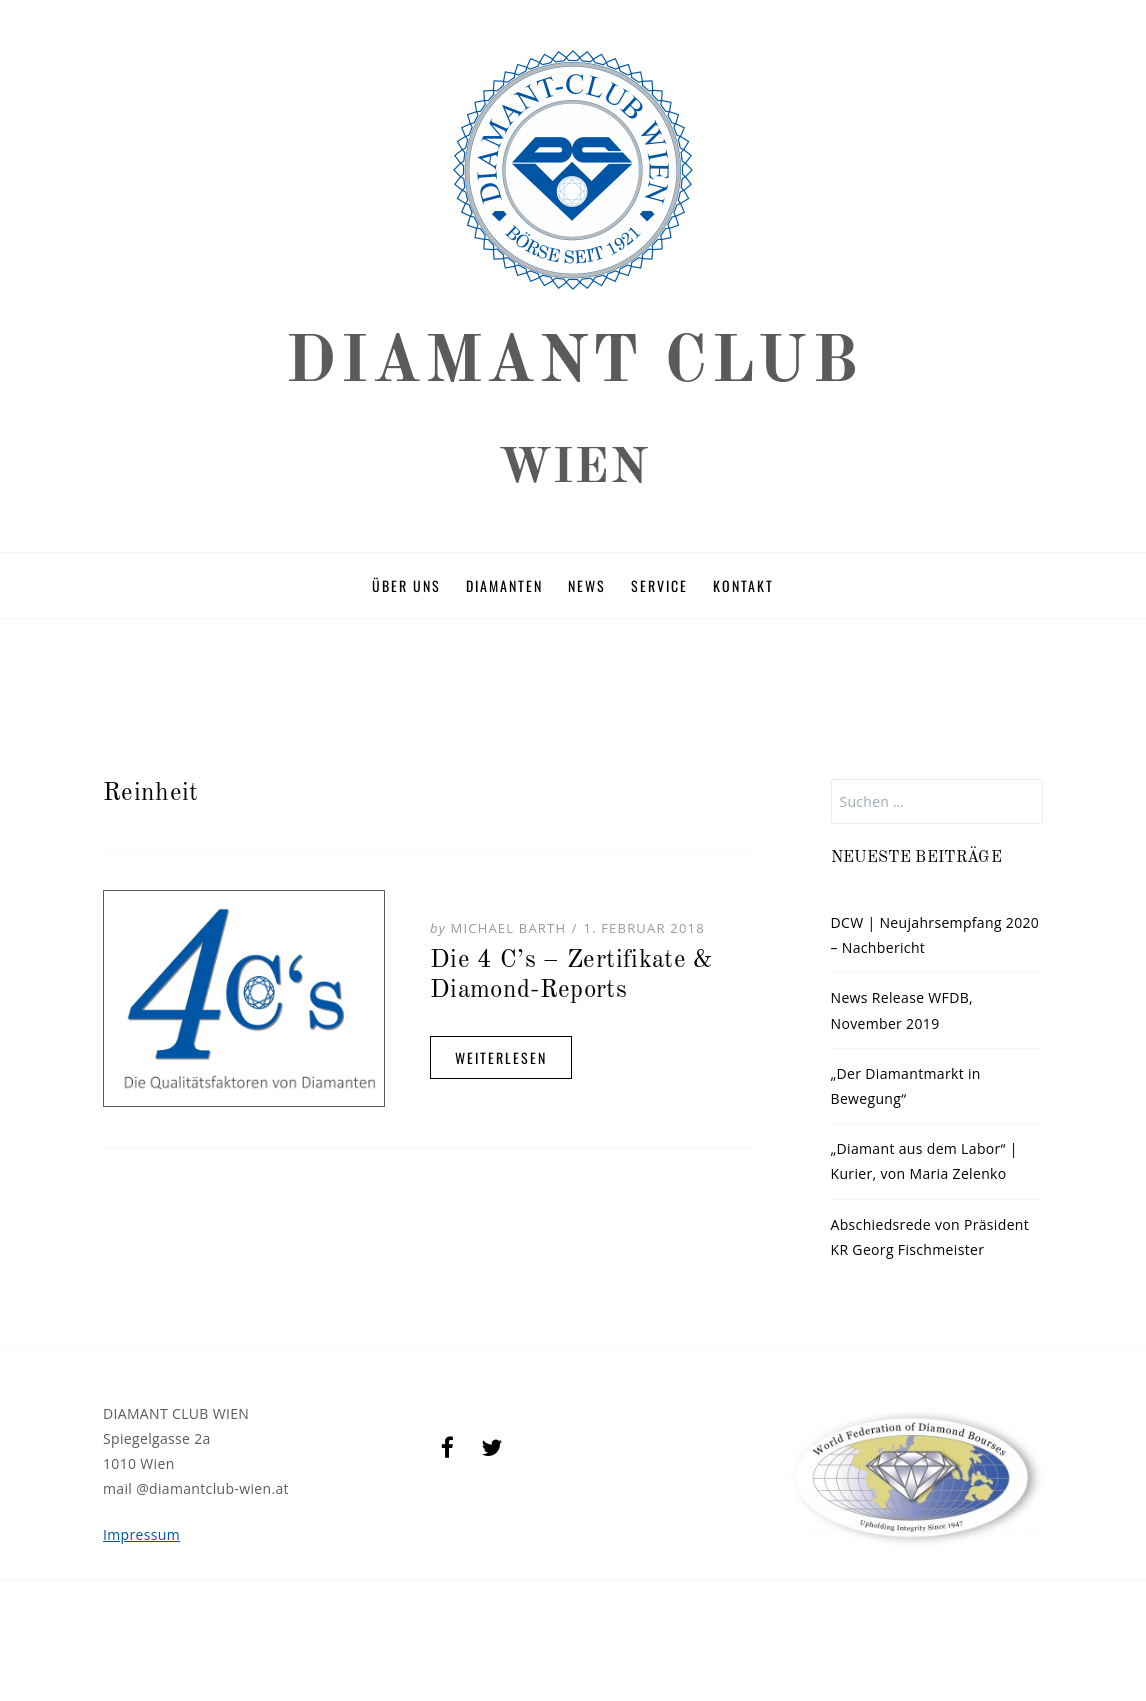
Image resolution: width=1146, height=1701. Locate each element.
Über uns (406, 585)
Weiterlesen (501, 1057)
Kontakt (743, 585)
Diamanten (504, 585)
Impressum (141, 1534)
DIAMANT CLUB (573, 363)
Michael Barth (509, 928)
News (587, 585)
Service (659, 585)
